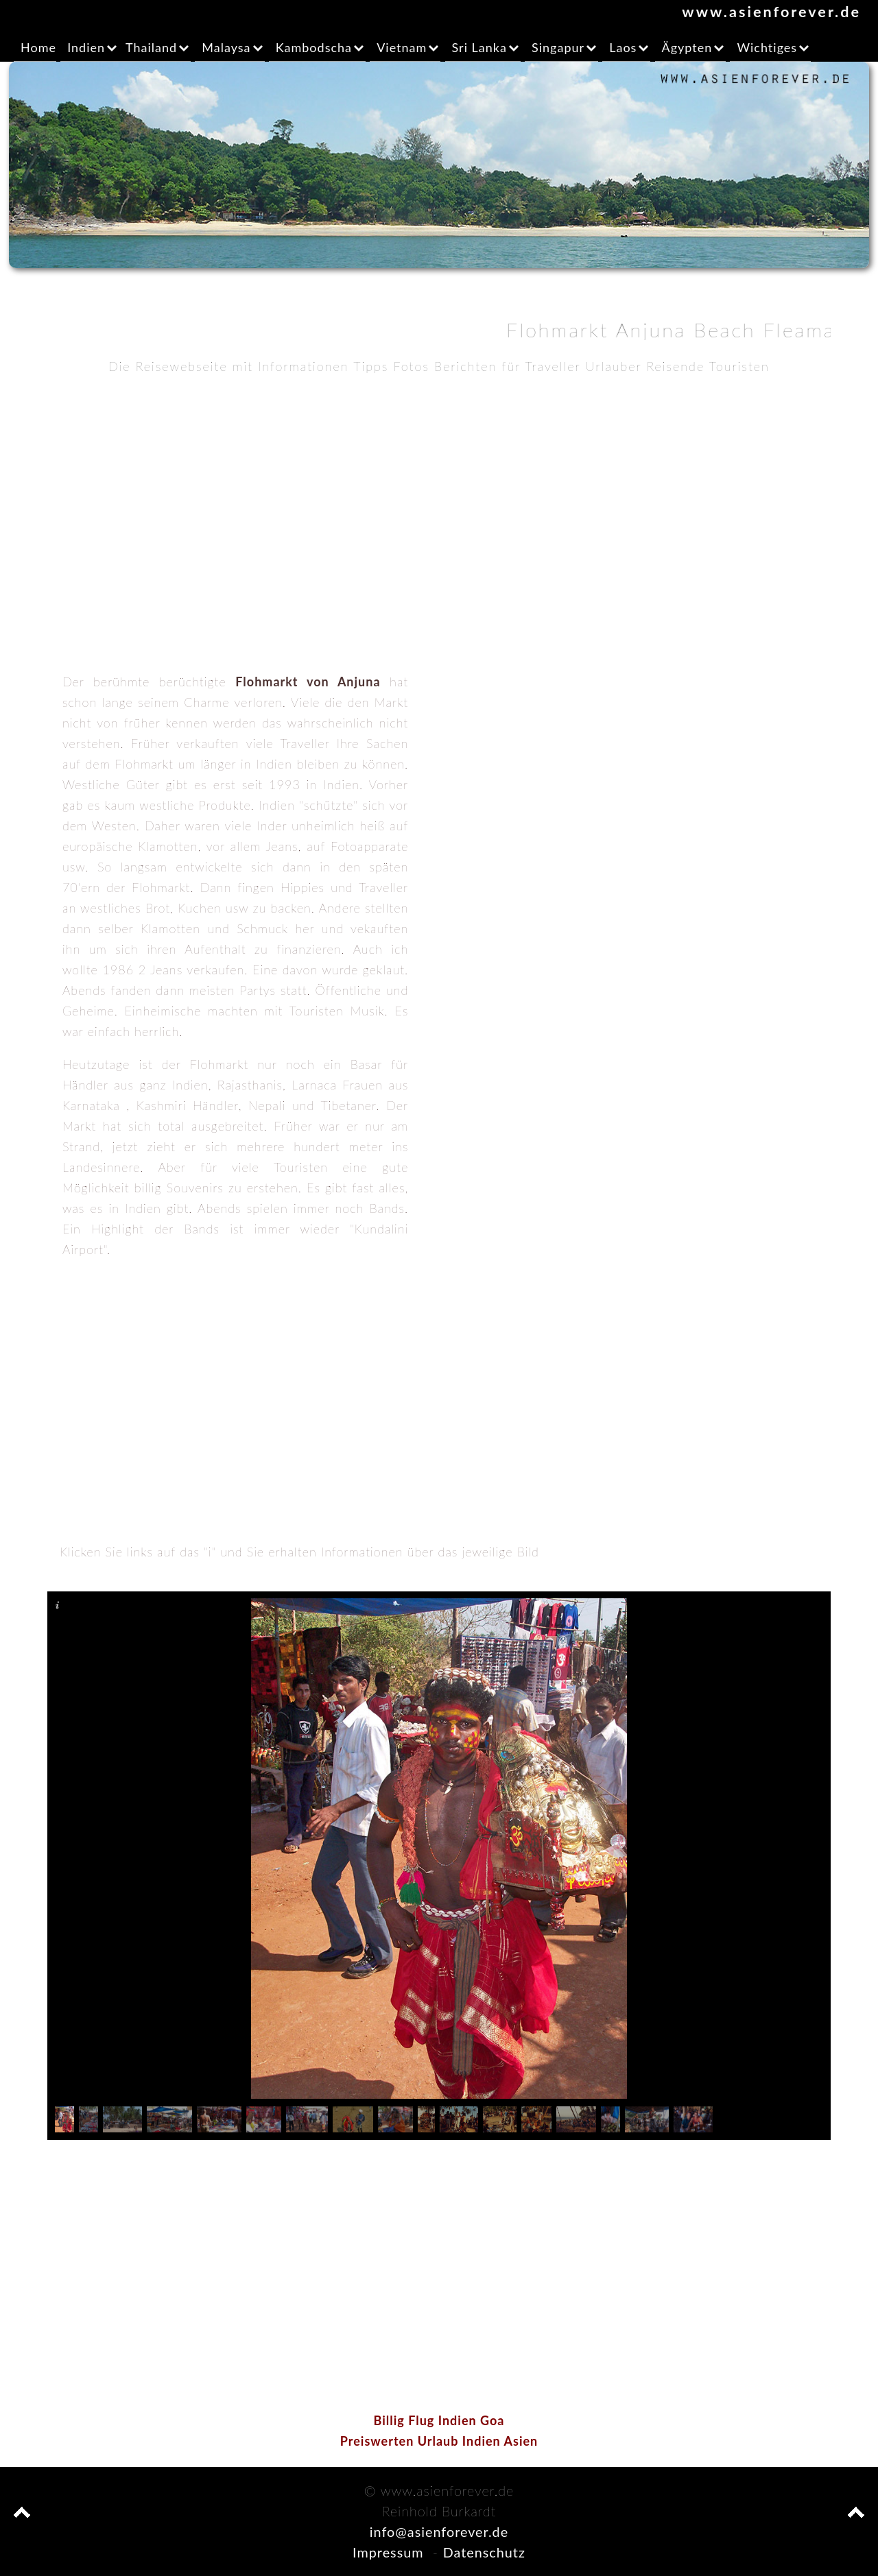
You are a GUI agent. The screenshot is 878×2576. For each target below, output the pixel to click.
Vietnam (402, 47)
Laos (623, 47)
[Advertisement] (439, 490)
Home (38, 47)
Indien (86, 47)
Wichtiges (767, 47)
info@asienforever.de (439, 2531)
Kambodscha (314, 47)
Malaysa (226, 47)
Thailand (151, 47)
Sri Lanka (479, 47)
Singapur (558, 47)
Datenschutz (484, 2552)
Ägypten (687, 47)
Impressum (388, 2552)
